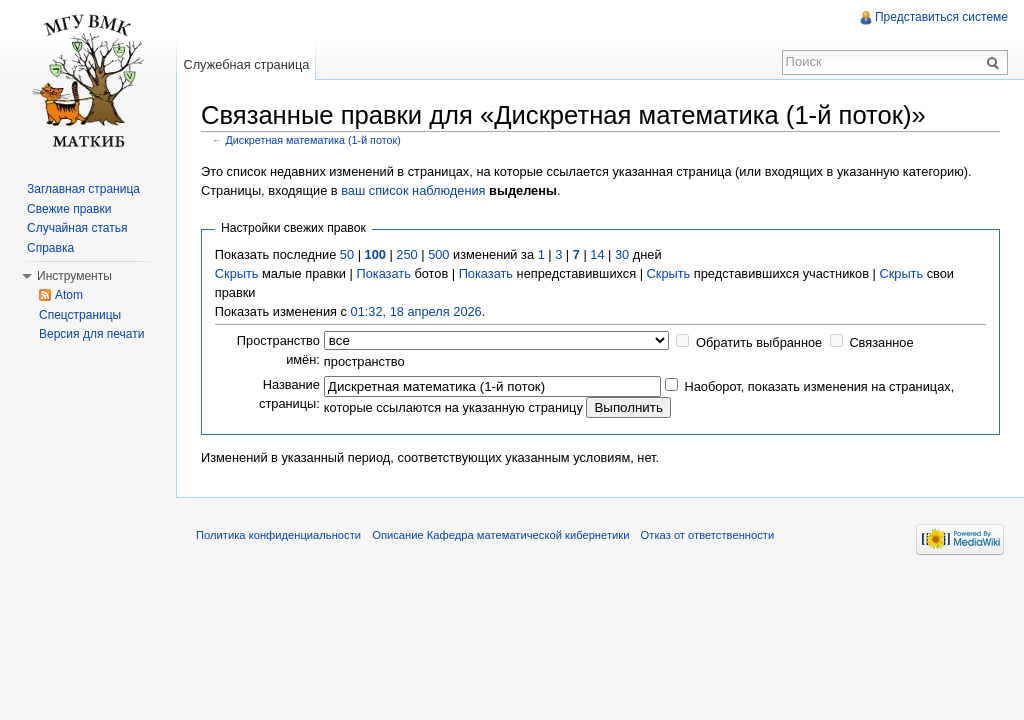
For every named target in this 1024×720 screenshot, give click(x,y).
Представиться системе (941, 17)
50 (347, 254)
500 (438, 254)
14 (597, 254)
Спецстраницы (80, 315)
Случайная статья (77, 228)
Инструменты (74, 276)
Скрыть (237, 273)
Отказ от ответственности (708, 535)
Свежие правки (69, 209)
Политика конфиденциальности (278, 535)
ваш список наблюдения (413, 190)
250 (406, 254)
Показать (383, 273)
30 (622, 254)
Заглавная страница (83, 189)
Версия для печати (91, 334)
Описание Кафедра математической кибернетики (500, 535)
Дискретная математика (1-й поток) (313, 140)
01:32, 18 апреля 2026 (416, 311)
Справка (50, 248)
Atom (69, 295)
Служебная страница (246, 64)
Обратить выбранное (759, 342)
